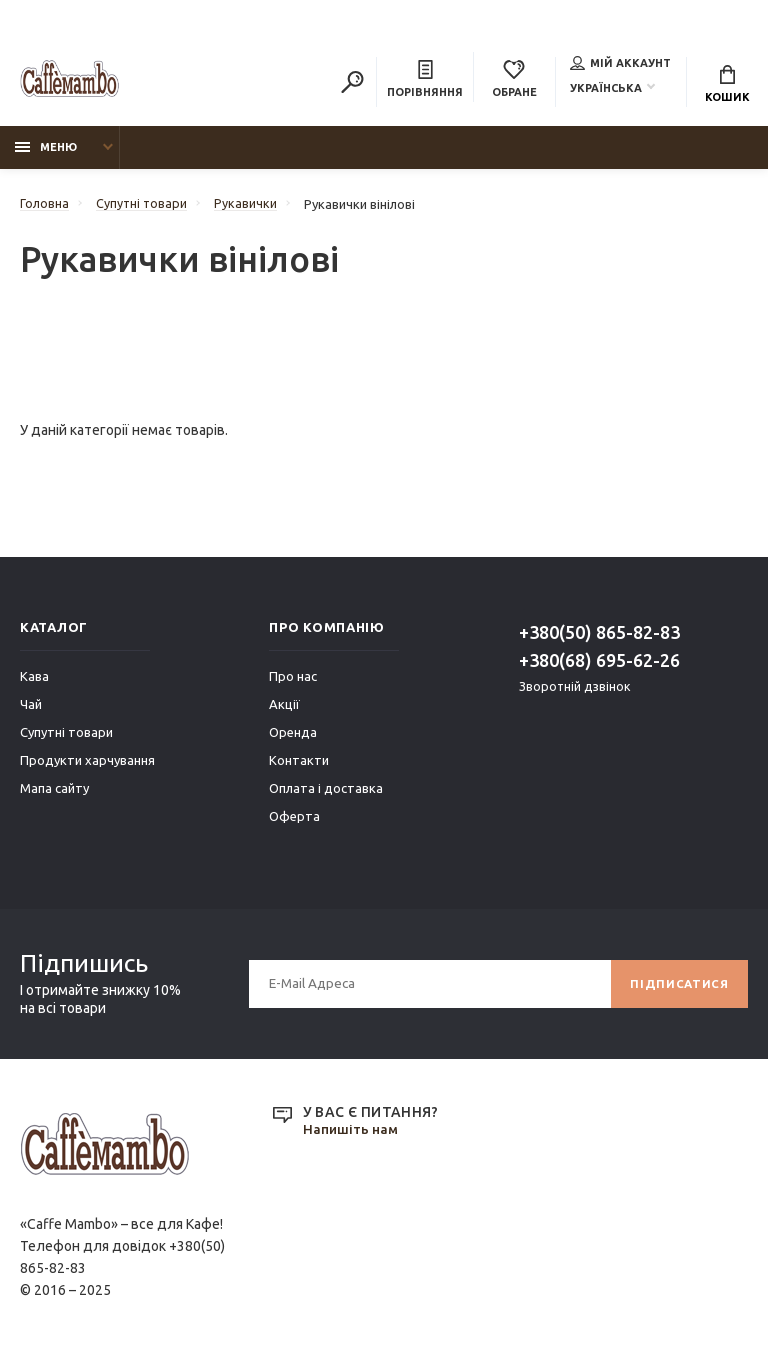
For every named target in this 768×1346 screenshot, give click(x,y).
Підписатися (678, 987)
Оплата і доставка (326, 792)
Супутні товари (66, 736)
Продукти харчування (87, 764)
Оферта (294, 820)
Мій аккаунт (620, 64)
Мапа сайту (54, 792)
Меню (46, 151)
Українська (606, 89)
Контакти (299, 764)
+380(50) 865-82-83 (599, 636)
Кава (34, 680)
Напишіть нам (351, 1134)
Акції (284, 708)
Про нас (293, 680)
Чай (31, 708)
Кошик (727, 85)
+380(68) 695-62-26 (599, 664)
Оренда (293, 736)
